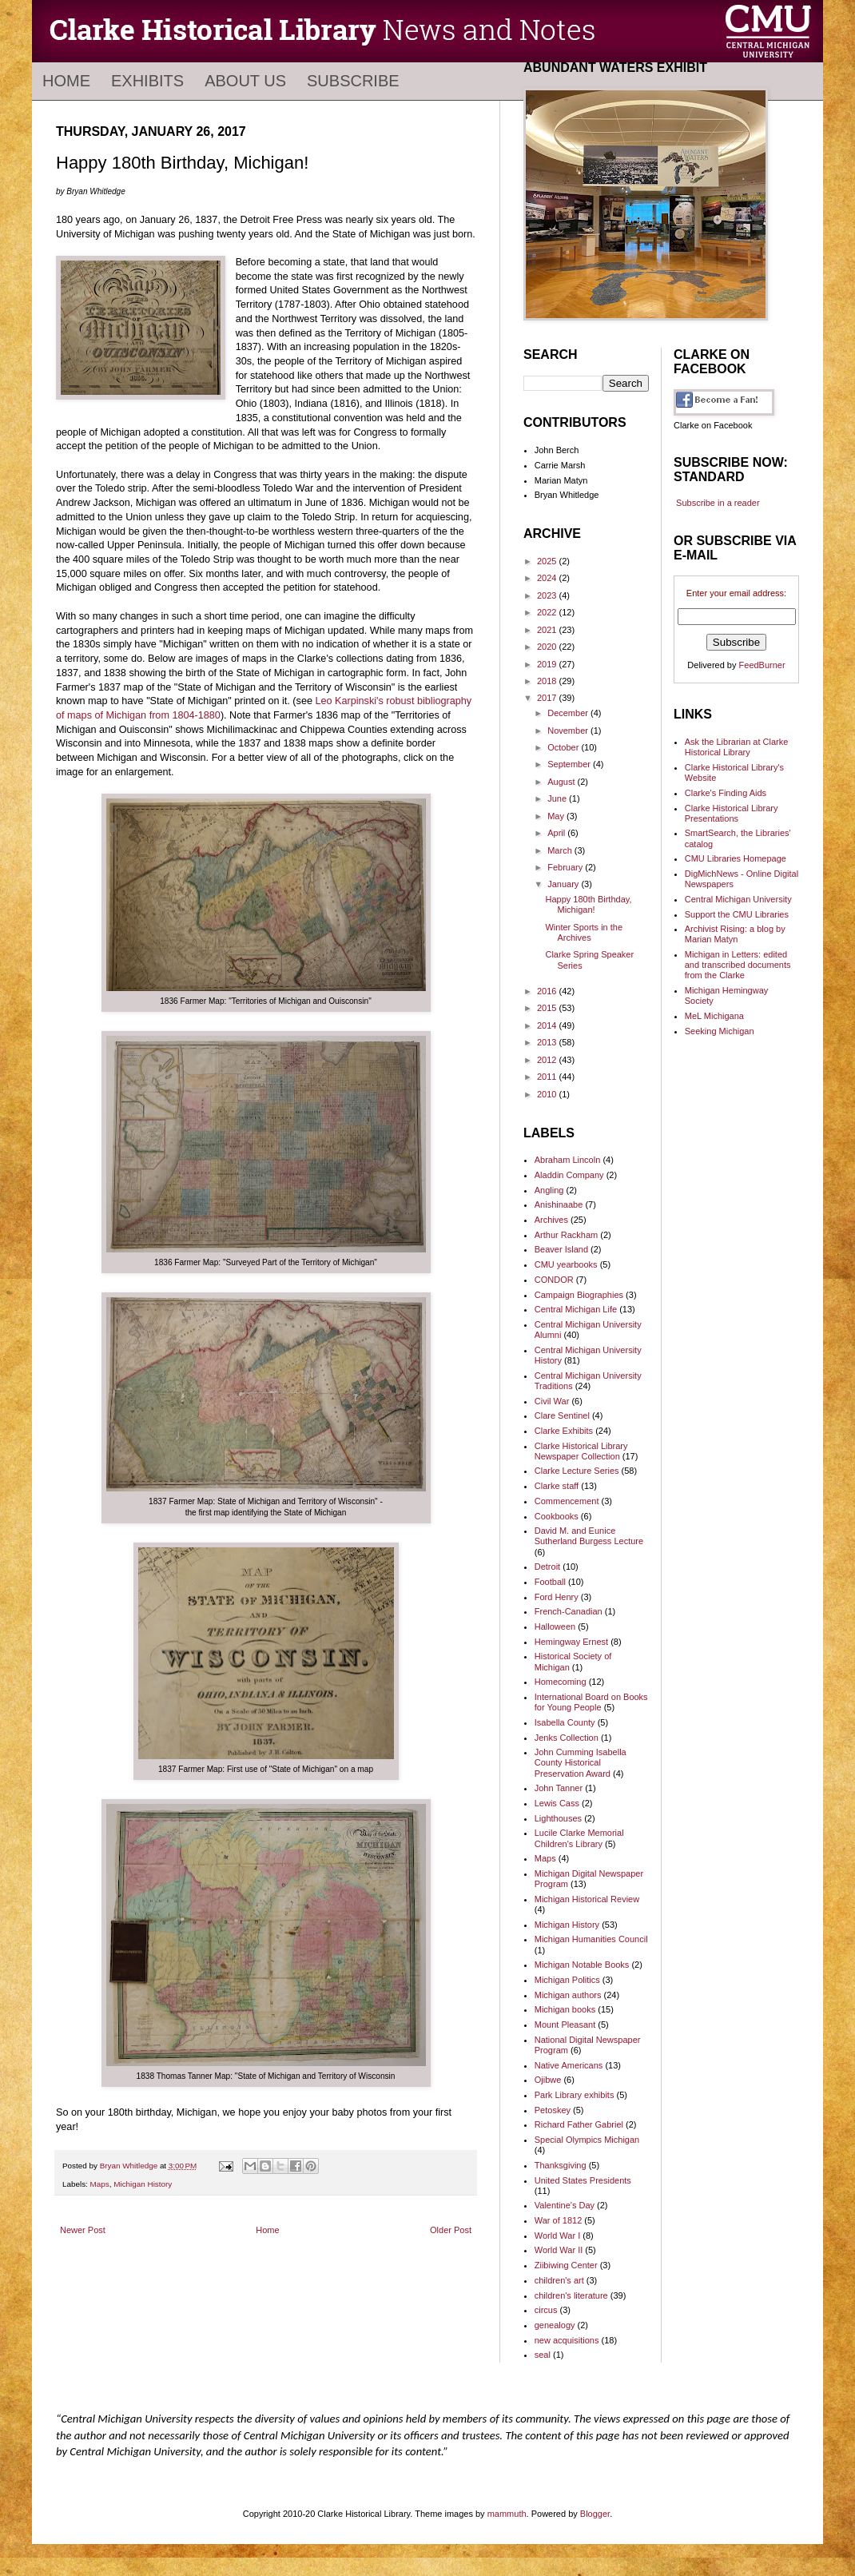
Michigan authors (568, 1995)
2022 (548, 612)
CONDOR (554, 1279)
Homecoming (561, 1681)
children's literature (571, 2295)
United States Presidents (583, 2180)
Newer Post (82, 2230)
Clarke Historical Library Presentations (731, 813)
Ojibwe (548, 2079)
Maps (99, 2184)
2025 (548, 561)
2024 (548, 578)
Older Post (450, 2230)
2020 (548, 646)
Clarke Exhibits (564, 1430)
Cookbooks (557, 1516)
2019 (548, 664)
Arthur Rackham (566, 1235)
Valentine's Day (565, 2205)
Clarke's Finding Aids (725, 793)
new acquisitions (567, 2340)
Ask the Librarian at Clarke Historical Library (737, 747)
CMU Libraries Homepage (735, 858)
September (570, 764)
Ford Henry (557, 1597)
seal (543, 2354)
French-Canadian (568, 1611)
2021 (548, 630)
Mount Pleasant (565, 2024)
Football (550, 1582)
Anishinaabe (559, 1204)
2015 (548, 1008)
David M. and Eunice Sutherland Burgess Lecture (589, 1536)
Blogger (595, 2513)
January (564, 884)
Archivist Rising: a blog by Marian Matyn (735, 934)
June (558, 798)
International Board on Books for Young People (591, 1702)
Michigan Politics (567, 1980)
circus (546, 2310)
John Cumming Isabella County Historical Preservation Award (580, 1762)
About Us (245, 81)
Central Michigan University (738, 899)
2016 (548, 991)
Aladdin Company (569, 1175)
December (569, 713)
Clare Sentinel (562, 1415)
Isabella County (565, 1722)
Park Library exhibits (574, 2095)
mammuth (507, 2513)
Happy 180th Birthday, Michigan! (588, 904)
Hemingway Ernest (571, 1641)
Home (66, 81)
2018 (548, 681)
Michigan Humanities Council (591, 1939)
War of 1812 (559, 2220)
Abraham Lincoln (568, 1160)
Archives (551, 1219)
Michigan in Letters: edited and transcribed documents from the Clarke (738, 965)
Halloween (555, 1626)
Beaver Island (561, 1249)
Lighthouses (558, 1818)
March (561, 850)
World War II (559, 2250)
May (557, 816)
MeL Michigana (714, 1016)
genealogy (555, 2325)
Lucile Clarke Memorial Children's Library (579, 1838)
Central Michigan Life (576, 1309)
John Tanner (559, 1788)
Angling (549, 1190)
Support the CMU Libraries (737, 914)
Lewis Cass (557, 1803)
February (566, 867)
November (569, 730)
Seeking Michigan (719, 1031)
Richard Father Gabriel (579, 2124)
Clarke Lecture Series (577, 1470)
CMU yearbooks (566, 1264)
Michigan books (565, 2009)
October (564, 747)
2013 (548, 1042)
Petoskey (553, 2110)
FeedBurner (762, 665)
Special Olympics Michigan (587, 2139)
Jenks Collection (566, 1737)
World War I (557, 2235)
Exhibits (147, 81)
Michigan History (142, 2184)
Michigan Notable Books (582, 1964)
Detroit (547, 1566)
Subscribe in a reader (718, 503)
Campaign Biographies (579, 1295)
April (557, 833)
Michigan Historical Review (587, 1899)
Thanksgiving (561, 2165)
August (562, 781)
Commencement (567, 1501)
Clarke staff (557, 1486)
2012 (548, 1060)
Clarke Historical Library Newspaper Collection (581, 1451)
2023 (548, 595)
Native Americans (569, 2065)
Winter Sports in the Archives (583, 932)
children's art (559, 2280)
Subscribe (353, 81)
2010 (548, 1094)
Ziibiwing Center (566, 2265)
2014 (548, 1025)
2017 (548, 698)
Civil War (552, 1401)
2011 (548, 1076)
